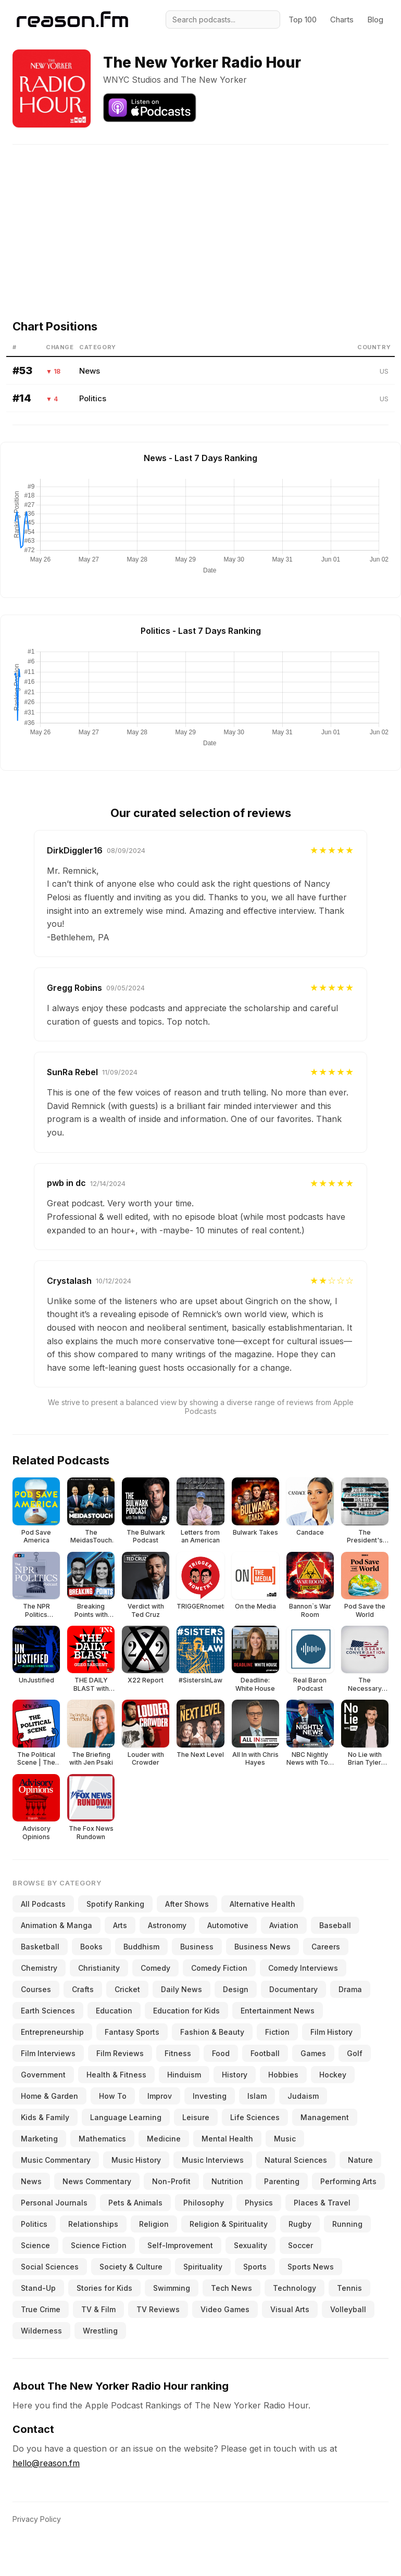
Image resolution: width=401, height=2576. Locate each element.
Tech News (231, 2288)
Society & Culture (130, 2266)
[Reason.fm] (72, 19)
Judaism (303, 2096)
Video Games (224, 2309)
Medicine (164, 2138)
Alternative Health (262, 1903)
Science (35, 2245)
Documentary (293, 1989)
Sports (255, 2266)
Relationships (93, 2224)
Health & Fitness (116, 2074)
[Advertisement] (204, 217)
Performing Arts (348, 2181)
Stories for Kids (104, 2288)
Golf (354, 2053)
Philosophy (203, 2202)
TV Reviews (158, 2309)
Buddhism (141, 1946)
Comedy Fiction (219, 1967)
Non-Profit (171, 2181)
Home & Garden (49, 2096)
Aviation (283, 1925)
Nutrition (227, 2181)
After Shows (187, 1903)
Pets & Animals (135, 2202)
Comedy (155, 1967)
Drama (350, 1989)
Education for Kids (186, 2010)
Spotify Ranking (115, 1903)
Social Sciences (50, 2266)
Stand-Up (38, 2288)
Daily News (181, 1989)
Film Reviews (120, 2053)
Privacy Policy (36, 2519)
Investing (210, 2096)
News (89, 371)
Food (221, 2053)
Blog (375, 19)
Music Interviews (213, 2160)
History (234, 2074)
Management (324, 2117)
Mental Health (227, 2138)
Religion (154, 2224)
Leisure (195, 2117)
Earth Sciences (48, 2010)
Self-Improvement (180, 2245)
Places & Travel (322, 2202)
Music (285, 2138)
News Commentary (96, 2181)
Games (313, 2053)
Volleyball (348, 2309)
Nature (360, 2160)
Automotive (227, 1925)
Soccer (300, 2245)
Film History (331, 2031)
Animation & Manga (56, 1925)
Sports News (310, 2266)
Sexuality (250, 2245)
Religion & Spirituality (229, 2224)
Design (235, 1989)
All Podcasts (43, 1903)
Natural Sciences (296, 2160)
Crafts (83, 1989)
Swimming (171, 2288)
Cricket (127, 1989)
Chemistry (39, 1967)
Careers (325, 1946)
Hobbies (283, 2074)
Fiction (277, 2031)
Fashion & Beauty (212, 2031)
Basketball (40, 1946)
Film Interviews (48, 2053)
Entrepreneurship (52, 2031)
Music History (136, 2160)
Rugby (300, 2224)
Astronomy (167, 1925)
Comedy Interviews (303, 1967)
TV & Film (98, 2309)
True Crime (40, 2309)
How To (113, 2096)
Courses (36, 1989)
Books (91, 1946)
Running (347, 2224)
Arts (120, 1925)
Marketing (39, 2138)
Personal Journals (54, 2202)
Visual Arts (289, 2309)
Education (114, 2010)
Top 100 (303, 19)
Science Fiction (99, 2245)
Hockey (332, 2074)
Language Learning (125, 2117)
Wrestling (100, 2330)
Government (43, 2074)
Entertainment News (278, 2010)
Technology (294, 2288)
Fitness (178, 2053)
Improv (159, 2096)
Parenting (281, 2181)
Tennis (349, 2288)
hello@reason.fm (46, 2463)
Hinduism (184, 2074)
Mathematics (102, 2138)
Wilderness (41, 2330)
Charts (342, 19)
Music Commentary (56, 2160)
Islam (257, 2096)
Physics (259, 2202)
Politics (92, 398)
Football (265, 2053)
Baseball (335, 1925)
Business (197, 1946)
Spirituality (202, 2266)
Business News (262, 1946)
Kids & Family (45, 2117)
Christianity (99, 1967)
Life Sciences (255, 2117)
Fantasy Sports (132, 2031)
